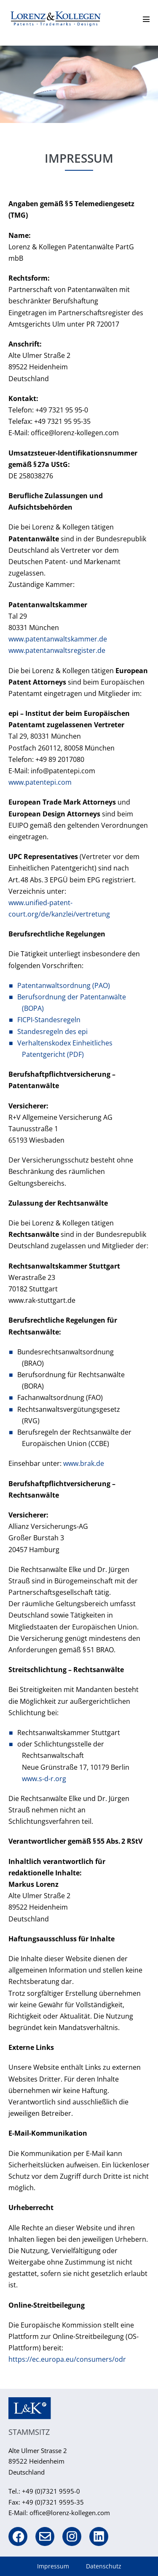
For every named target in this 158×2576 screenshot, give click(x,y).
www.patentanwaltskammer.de (57, 639)
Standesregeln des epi (52, 1031)
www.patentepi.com (40, 782)
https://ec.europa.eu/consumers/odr (67, 2359)
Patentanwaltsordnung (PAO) (63, 985)
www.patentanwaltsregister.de (56, 650)
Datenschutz (103, 2566)
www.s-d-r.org (44, 1778)
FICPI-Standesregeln (48, 1019)
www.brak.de (83, 1463)
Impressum (53, 2566)
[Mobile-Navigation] (146, 19)
